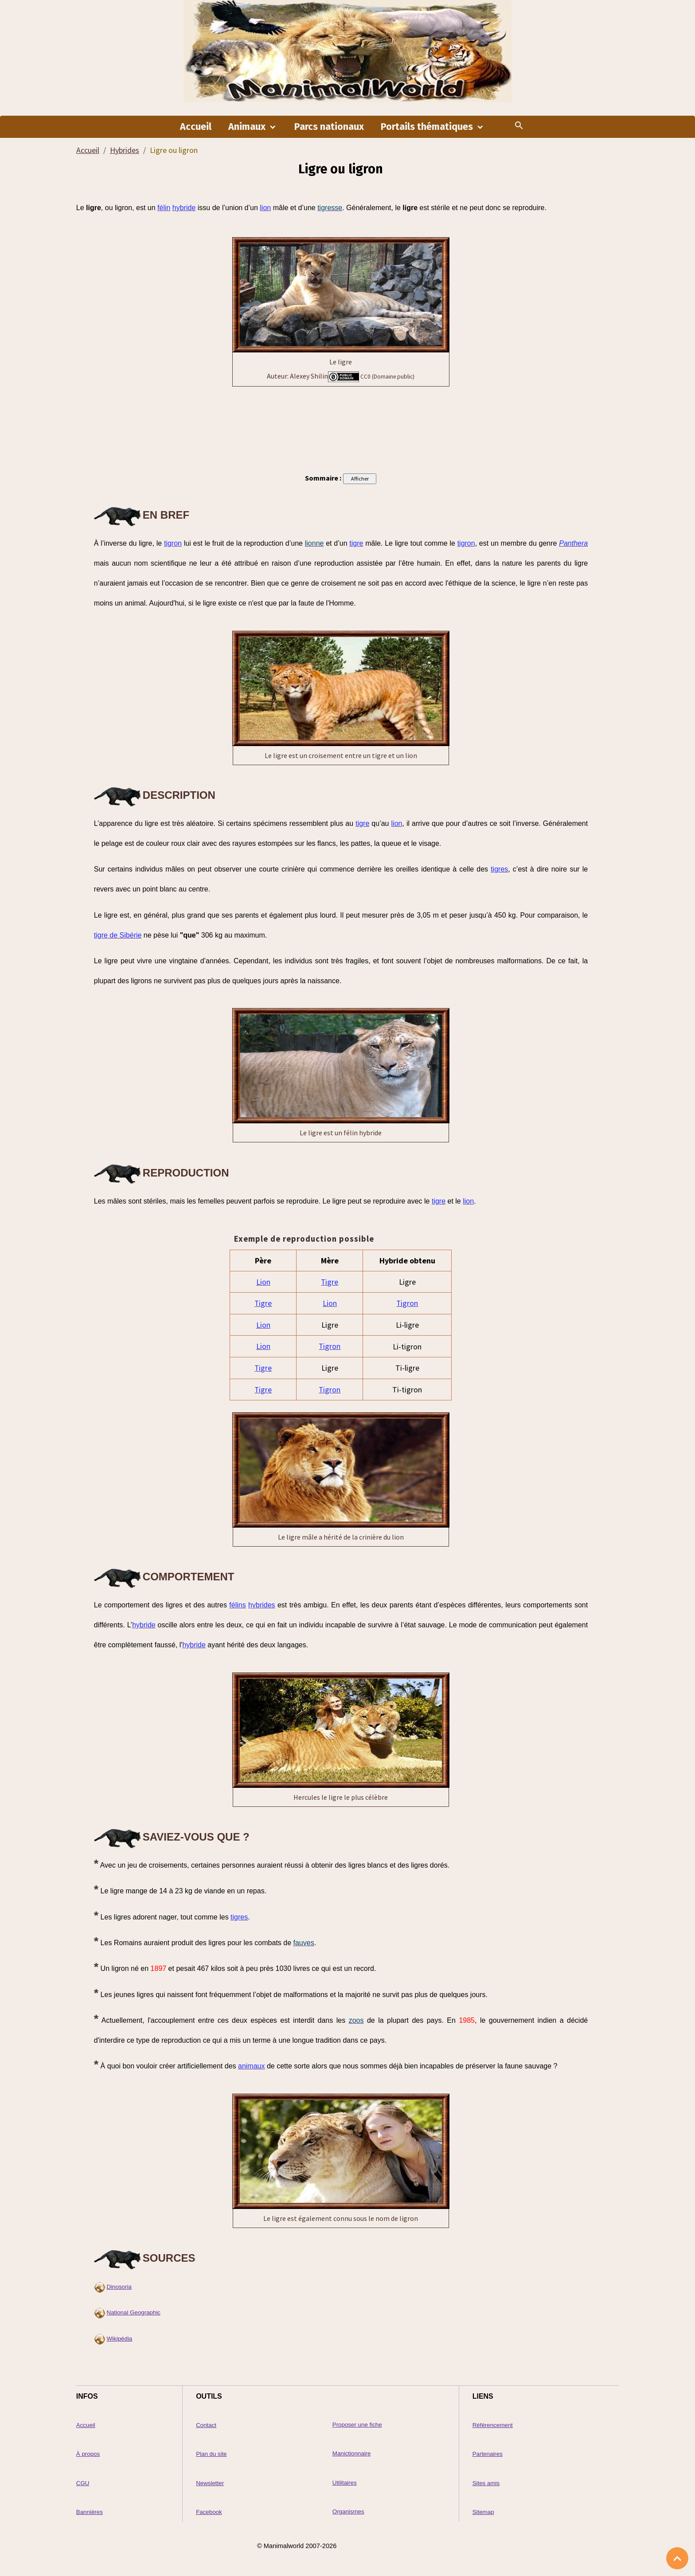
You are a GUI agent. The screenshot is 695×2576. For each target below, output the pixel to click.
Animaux (248, 129)
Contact (206, 2425)
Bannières (89, 2512)
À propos (88, 2454)
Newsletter (210, 2483)
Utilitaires (344, 2482)
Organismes (348, 2511)
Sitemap (483, 2512)
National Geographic (134, 2313)
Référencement (492, 2425)
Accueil (195, 129)
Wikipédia (120, 2339)
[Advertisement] (341, 429)
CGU (83, 2483)
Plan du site (211, 2454)
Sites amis (486, 2483)
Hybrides (124, 152)
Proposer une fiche (357, 2425)
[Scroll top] (677, 2558)
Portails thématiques (428, 129)
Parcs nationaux (329, 129)
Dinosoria (119, 2287)
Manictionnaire (351, 2454)
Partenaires (487, 2454)
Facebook (209, 2512)
